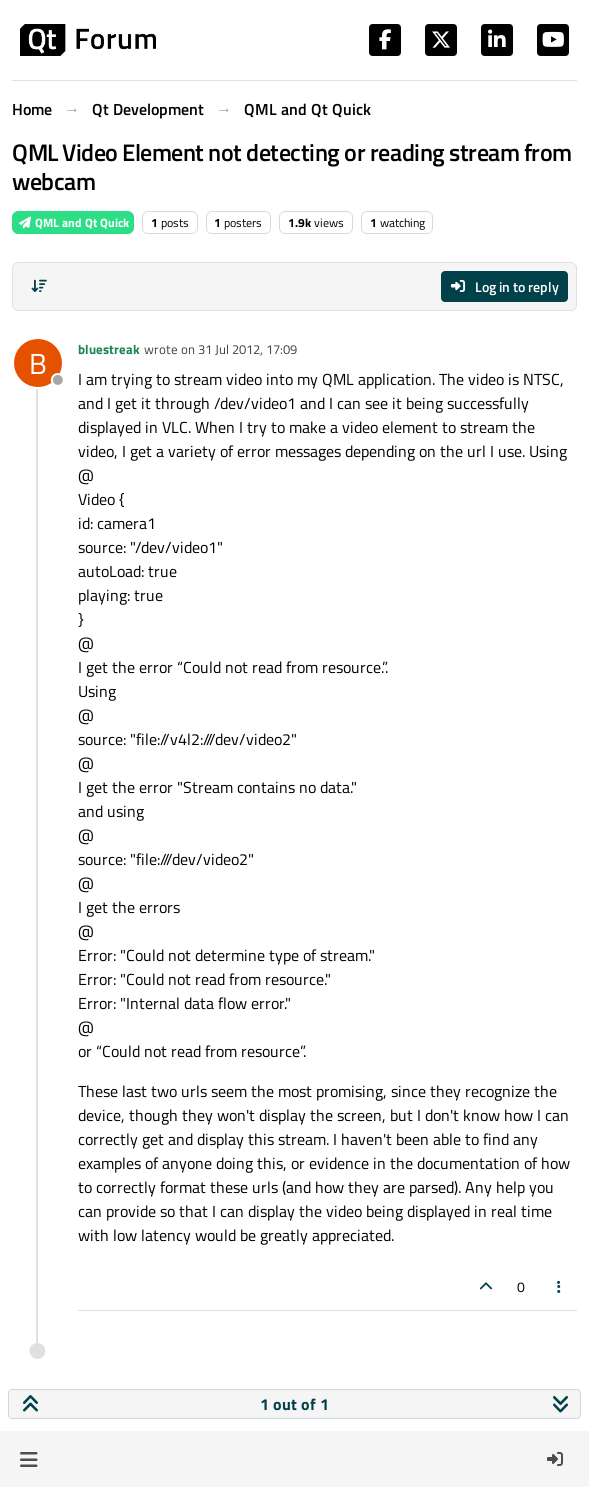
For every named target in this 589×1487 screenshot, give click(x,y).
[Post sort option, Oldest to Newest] (39, 286)
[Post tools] (560, 1286)
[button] (28, 1459)
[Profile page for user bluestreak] (38, 363)
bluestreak (109, 349)
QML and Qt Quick (73, 222)
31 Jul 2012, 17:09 (247, 349)
